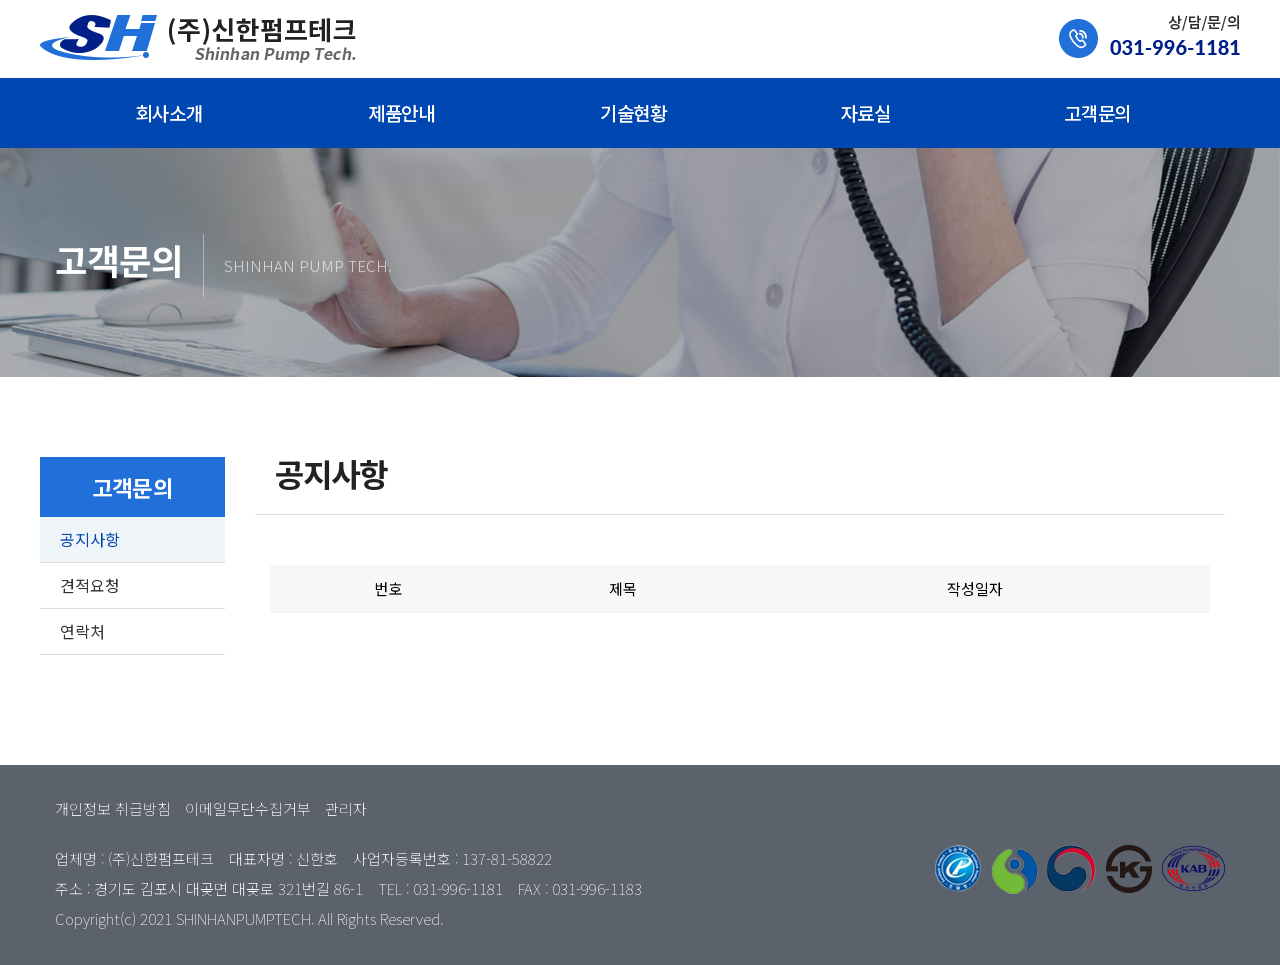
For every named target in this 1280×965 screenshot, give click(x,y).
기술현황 (633, 112)
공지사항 (90, 539)
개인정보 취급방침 (113, 808)
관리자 (346, 808)
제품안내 (401, 112)
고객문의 (1097, 112)
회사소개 (169, 112)
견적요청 (90, 585)
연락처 (82, 631)
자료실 (866, 112)
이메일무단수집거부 (248, 808)
